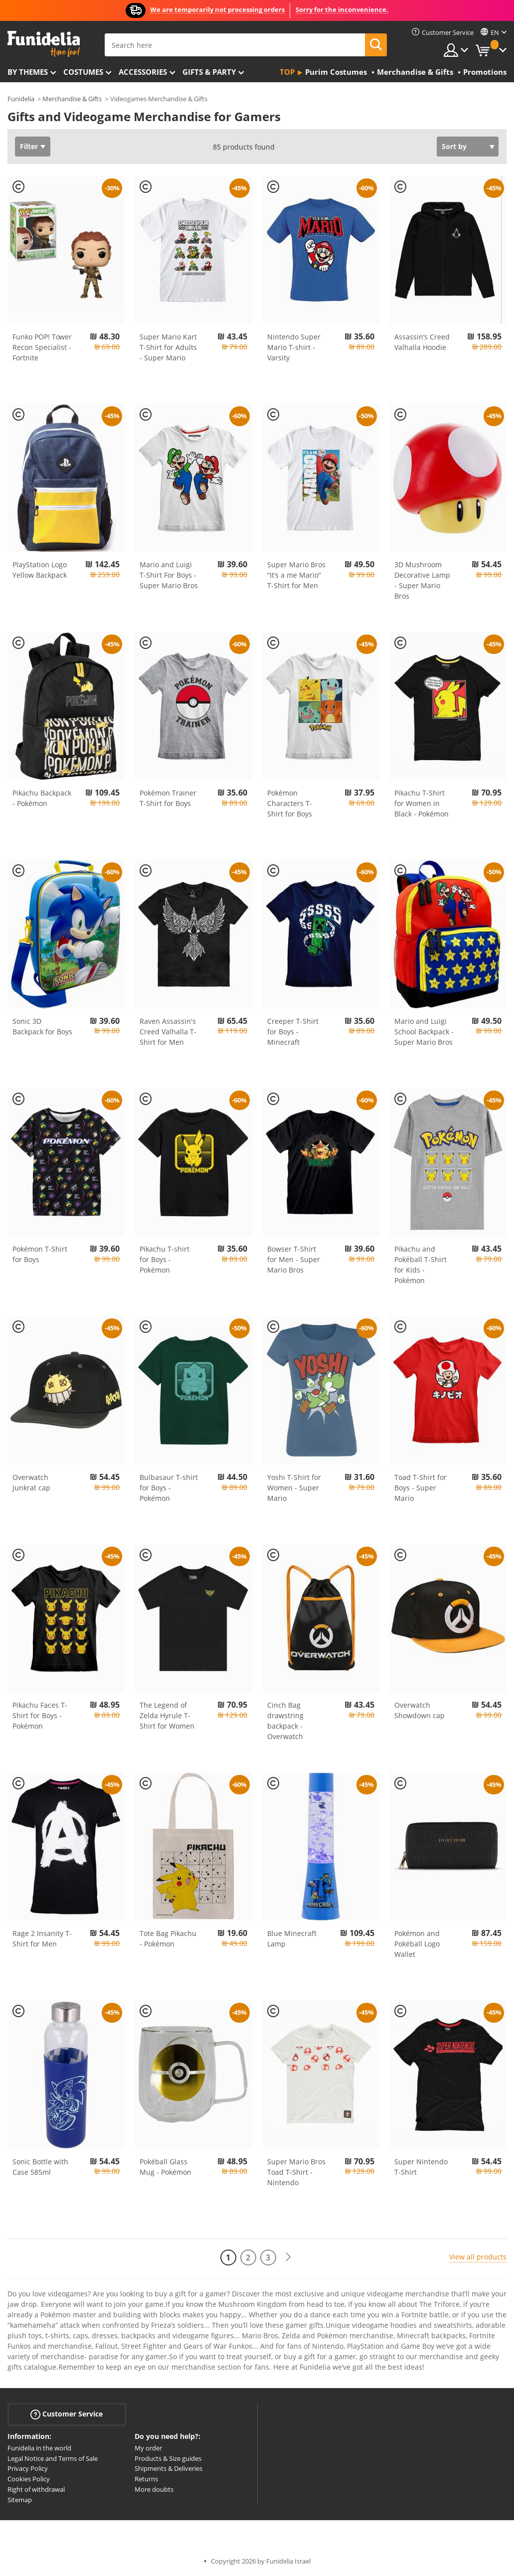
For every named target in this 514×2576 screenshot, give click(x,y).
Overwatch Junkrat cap (31, 1482)
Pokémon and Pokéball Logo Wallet (417, 1944)
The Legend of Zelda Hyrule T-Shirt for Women (167, 1715)
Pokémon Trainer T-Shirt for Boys (168, 798)
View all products (478, 2256)
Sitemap (19, 2499)
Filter (29, 146)
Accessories (143, 72)
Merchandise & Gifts (72, 98)
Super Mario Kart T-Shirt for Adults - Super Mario (168, 347)
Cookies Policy (28, 2478)
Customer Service (66, 2414)
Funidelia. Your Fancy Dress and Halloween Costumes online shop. (43, 44)
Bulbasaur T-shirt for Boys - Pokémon (169, 1487)
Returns (146, 2478)
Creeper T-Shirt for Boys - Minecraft (293, 1031)
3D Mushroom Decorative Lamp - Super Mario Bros (422, 580)
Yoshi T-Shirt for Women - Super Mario (294, 1487)
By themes (27, 72)
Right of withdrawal (36, 2489)
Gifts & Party (209, 72)
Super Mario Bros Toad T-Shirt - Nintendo (296, 2172)
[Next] (288, 2257)
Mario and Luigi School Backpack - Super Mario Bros (424, 1031)
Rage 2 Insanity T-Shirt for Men (42, 1938)
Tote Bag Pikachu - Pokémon (168, 1938)
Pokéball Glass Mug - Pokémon (165, 2167)
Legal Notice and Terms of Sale (52, 2458)
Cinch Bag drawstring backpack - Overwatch (285, 1720)
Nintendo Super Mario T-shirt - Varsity (294, 347)
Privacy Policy (27, 2468)
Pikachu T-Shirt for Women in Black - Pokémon (421, 803)
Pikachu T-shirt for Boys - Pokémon (164, 1259)
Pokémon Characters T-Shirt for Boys (289, 803)
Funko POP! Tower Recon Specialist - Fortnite (42, 347)
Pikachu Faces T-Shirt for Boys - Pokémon (39, 1715)
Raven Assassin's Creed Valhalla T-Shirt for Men (168, 1031)
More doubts (154, 2489)
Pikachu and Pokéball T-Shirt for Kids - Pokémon (420, 1264)
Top (287, 72)
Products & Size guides (168, 2458)
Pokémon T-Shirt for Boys (39, 1254)
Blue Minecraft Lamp (292, 1938)
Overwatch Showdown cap (419, 1710)
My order (148, 2447)
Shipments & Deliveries (168, 2468)
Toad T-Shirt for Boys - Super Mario (420, 1487)
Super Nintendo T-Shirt (421, 2167)
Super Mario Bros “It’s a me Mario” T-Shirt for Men (296, 575)
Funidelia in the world (39, 2447)
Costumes (83, 72)
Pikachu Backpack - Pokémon (41, 798)
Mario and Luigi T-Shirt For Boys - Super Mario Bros (169, 575)
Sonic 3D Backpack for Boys (42, 1026)
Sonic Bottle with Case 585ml (40, 2167)
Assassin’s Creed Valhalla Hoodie (422, 342)
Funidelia (20, 98)
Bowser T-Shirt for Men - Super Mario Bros (293, 1259)
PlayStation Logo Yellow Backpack (39, 570)
